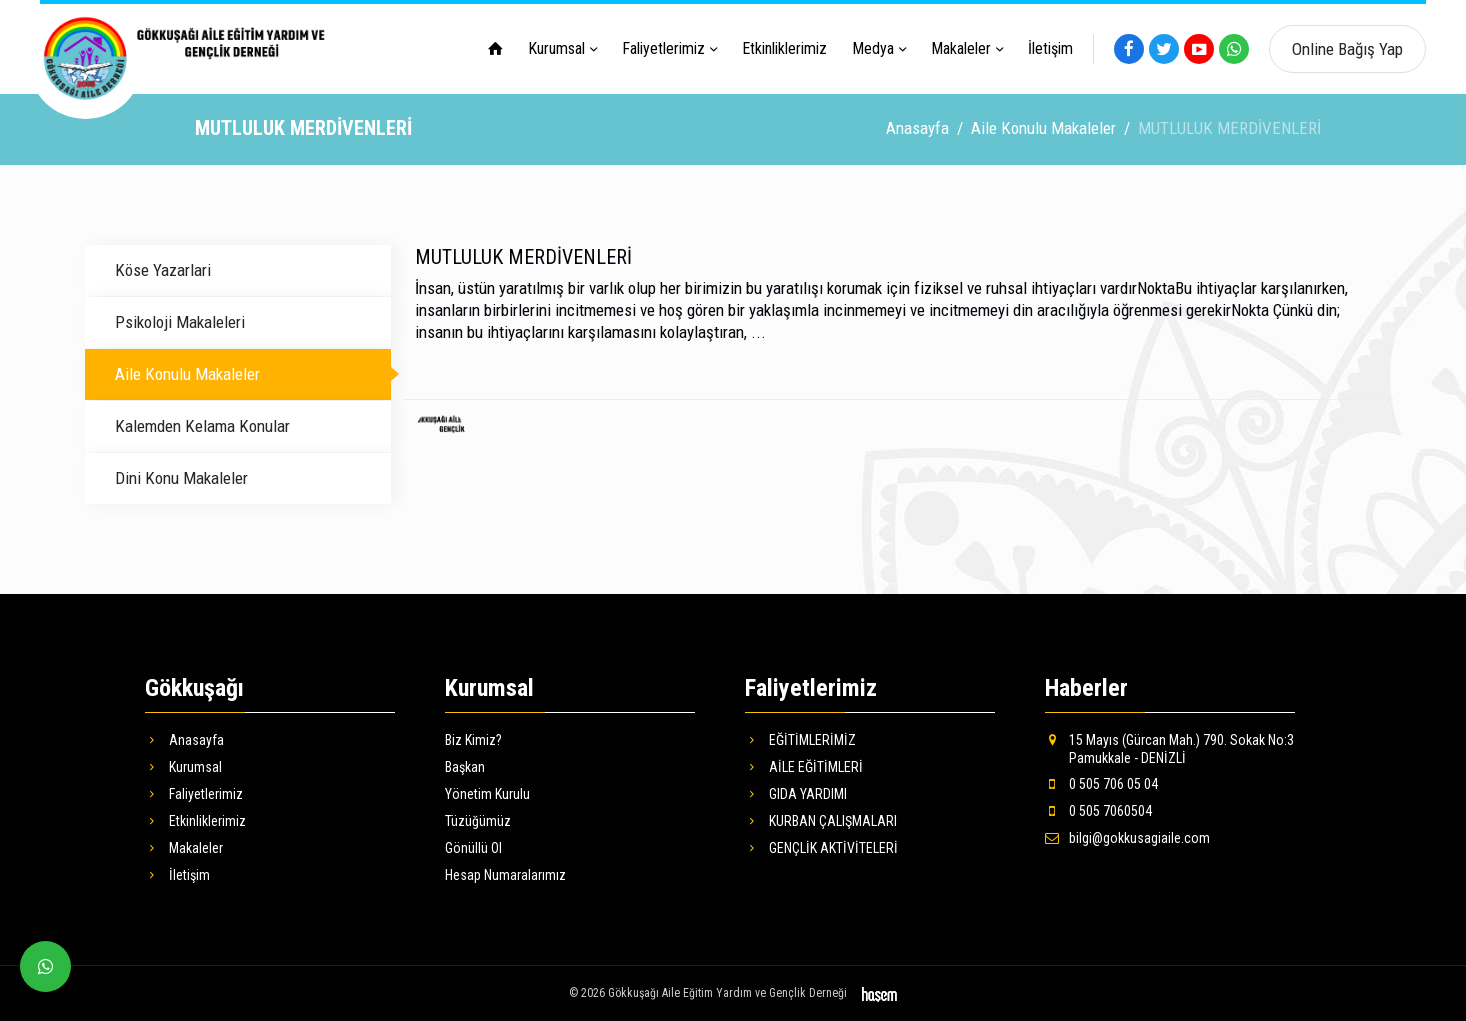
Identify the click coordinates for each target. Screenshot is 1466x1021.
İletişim (1050, 48)
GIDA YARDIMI (796, 793)
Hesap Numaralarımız (505, 875)
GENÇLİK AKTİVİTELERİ (821, 847)
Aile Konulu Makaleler (1043, 127)
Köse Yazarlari (163, 269)
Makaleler (961, 48)
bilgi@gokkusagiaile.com (1127, 838)
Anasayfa (917, 127)
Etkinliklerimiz (784, 48)
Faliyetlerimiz (663, 48)
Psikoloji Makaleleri (180, 321)
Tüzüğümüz (478, 820)
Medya (873, 48)
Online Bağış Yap (1347, 49)
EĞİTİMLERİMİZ (800, 739)
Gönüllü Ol (473, 847)
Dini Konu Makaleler (181, 477)
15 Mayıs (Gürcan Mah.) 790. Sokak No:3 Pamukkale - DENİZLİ (1169, 748)
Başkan (465, 766)
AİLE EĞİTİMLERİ (804, 766)
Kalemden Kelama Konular (202, 425)
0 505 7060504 (1098, 811)
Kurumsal (556, 48)
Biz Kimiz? (473, 739)
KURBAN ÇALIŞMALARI (821, 820)
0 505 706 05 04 (1101, 783)
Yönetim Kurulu (487, 793)
